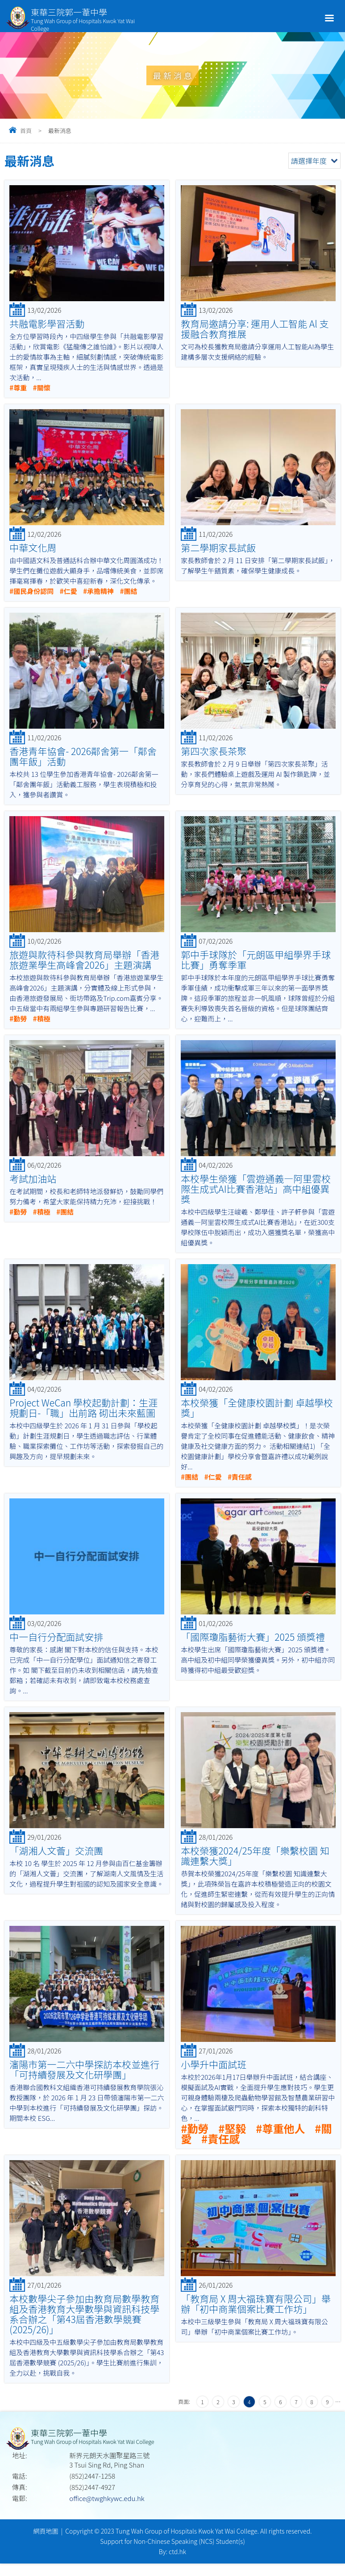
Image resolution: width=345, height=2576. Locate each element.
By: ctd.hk (172, 2551)
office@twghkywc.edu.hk (106, 2498)
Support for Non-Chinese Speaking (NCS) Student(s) (172, 2541)
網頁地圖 (45, 2530)
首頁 (26, 130)
